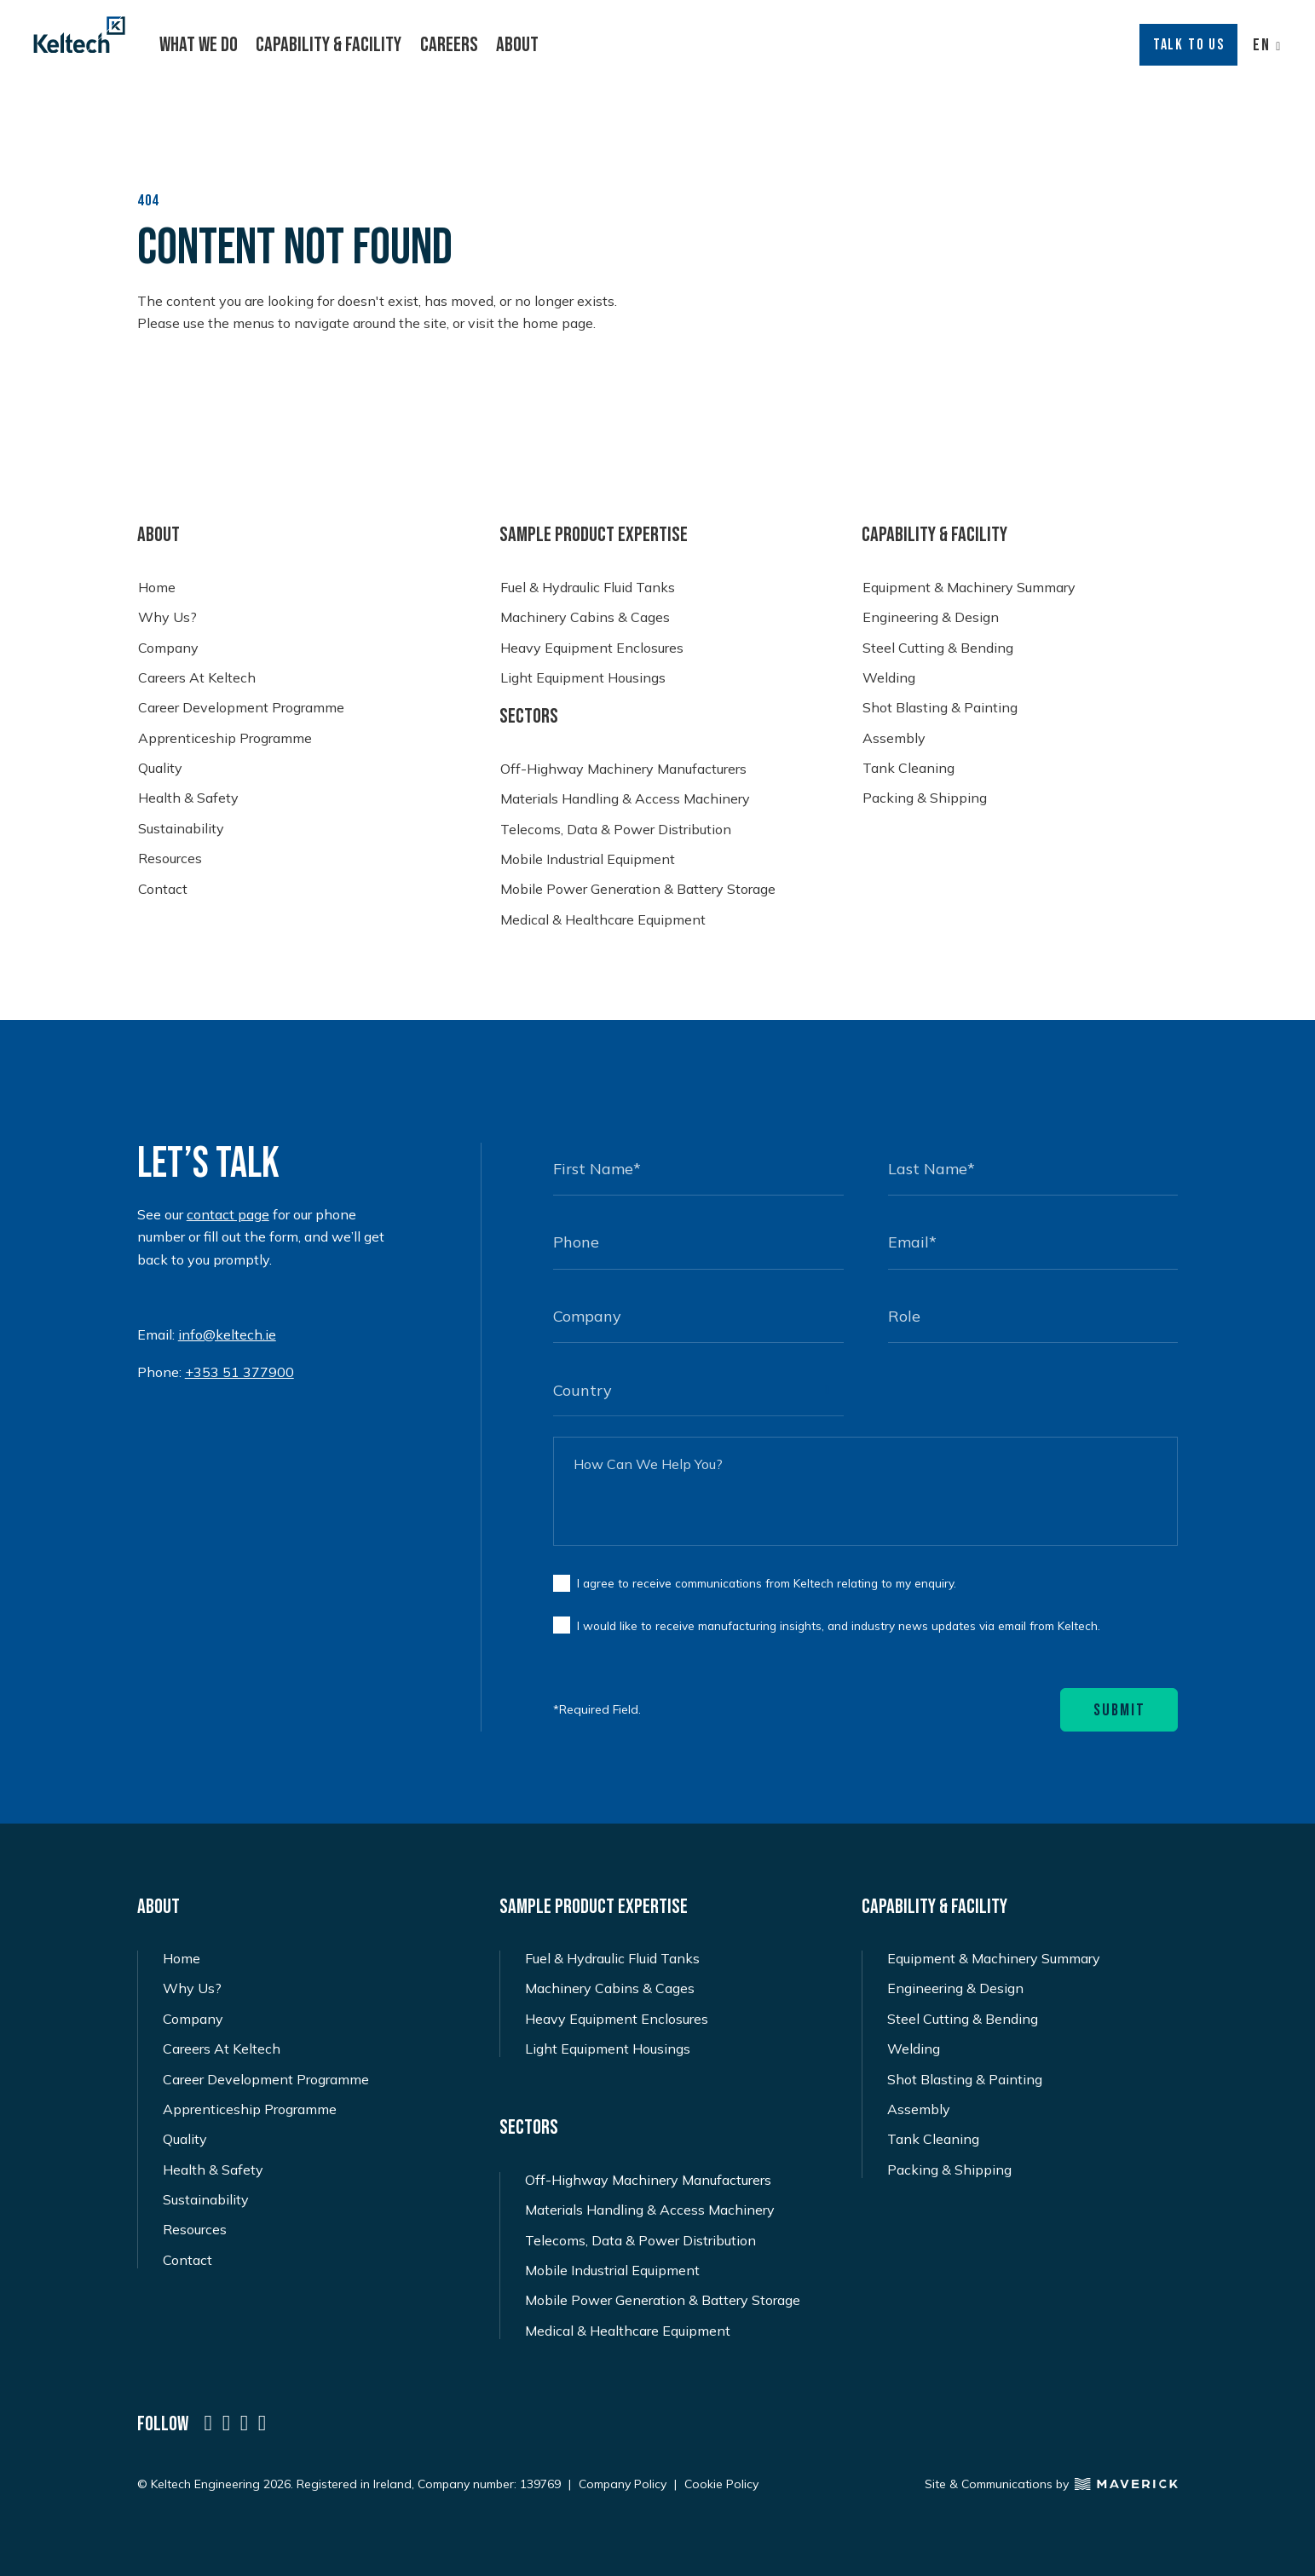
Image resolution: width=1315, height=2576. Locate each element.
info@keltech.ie (227, 1334)
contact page (228, 1214)
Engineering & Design (930, 617)
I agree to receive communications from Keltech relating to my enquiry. (766, 1580)
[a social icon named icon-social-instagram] (244, 2421)
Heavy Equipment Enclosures (591, 648)
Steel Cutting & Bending (937, 648)
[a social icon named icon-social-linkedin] (208, 2421)
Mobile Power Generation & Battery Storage (638, 889)
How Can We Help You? (648, 1461)
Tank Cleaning (908, 768)
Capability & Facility (328, 45)
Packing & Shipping (924, 798)
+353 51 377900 (239, 1371)
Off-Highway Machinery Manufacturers (623, 769)
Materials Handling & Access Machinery (625, 799)
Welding (888, 678)
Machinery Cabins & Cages (585, 617)
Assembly (894, 738)
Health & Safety (188, 798)
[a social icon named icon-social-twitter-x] (226, 2421)
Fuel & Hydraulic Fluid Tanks (587, 587)
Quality (160, 768)
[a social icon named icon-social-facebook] (262, 2421)
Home (157, 587)
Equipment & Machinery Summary (969, 587)
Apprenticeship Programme (225, 738)
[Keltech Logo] (79, 35)
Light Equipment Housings (583, 678)
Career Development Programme (241, 708)
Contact (162, 889)
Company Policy (622, 2481)
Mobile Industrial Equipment (587, 859)
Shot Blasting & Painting (940, 708)
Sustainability (181, 829)
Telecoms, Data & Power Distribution (615, 829)
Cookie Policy (721, 2481)
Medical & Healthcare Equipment (603, 920)
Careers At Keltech (197, 678)
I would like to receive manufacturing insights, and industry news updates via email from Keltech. (838, 1623)
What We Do (198, 45)
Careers (449, 45)
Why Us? (167, 617)
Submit (1119, 1707)
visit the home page (530, 322)
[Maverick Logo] (1123, 2481)
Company (168, 648)
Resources (170, 858)
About (517, 45)
